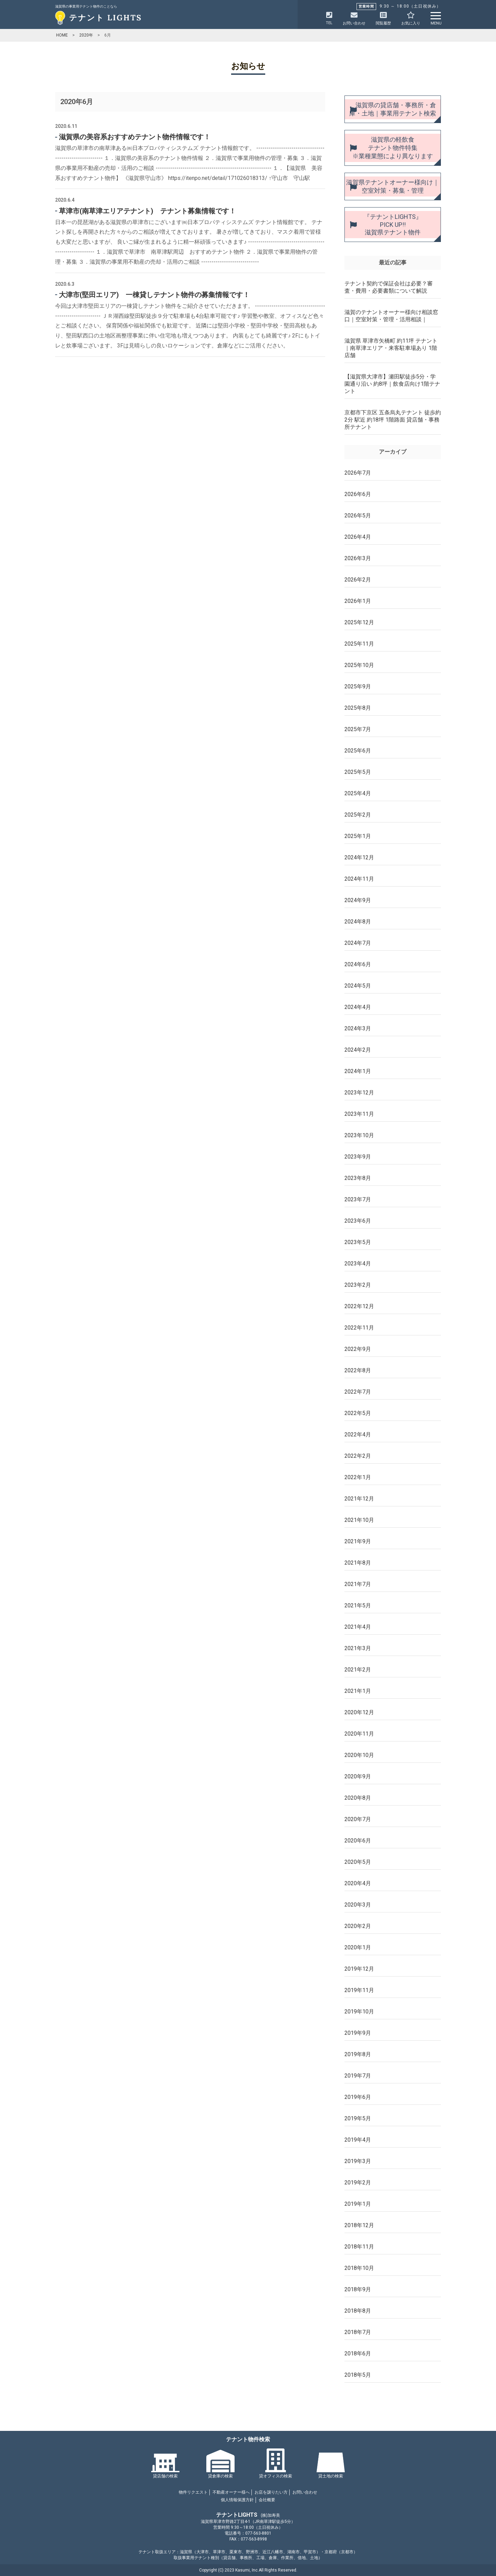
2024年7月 (357, 943)
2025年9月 (357, 686)
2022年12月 (359, 1306)
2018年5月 (357, 2375)
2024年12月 (359, 857)
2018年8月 (357, 2310)
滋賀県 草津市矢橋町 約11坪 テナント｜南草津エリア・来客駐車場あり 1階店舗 (390, 347)
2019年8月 (357, 2054)
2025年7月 (357, 729)
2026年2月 (357, 579)
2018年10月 (359, 2268)
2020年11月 (359, 1733)
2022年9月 (357, 1349)
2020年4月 (357, 1883)
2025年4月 (357, 793)
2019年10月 (359, 2011)
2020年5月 (357, 1862)
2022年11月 (359, 1327)
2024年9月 (357, 900)
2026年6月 (357, 494)
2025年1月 (357, 836)
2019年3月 (357, 2161)
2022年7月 (357, 1391)
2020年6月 (357, 1840)
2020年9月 (357, 1776)
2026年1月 (357, 601)
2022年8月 (357, 1370)
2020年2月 (357, 1926)
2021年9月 (357, 1541)
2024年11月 (359, 879)
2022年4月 (357, 1434)
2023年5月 (357, 1242)
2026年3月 (357, 558)
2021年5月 (357, 1605)
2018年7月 (357, 2332)
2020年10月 (359, 1755)
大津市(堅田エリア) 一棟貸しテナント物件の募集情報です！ (154, 295)
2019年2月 (357, 2182)
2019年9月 (357, 2033)
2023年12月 (359, 1092)
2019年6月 (357, 2097)
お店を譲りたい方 (271, 2492)
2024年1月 (357, 1071)
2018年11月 (359, 2246)
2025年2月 (357, 814)
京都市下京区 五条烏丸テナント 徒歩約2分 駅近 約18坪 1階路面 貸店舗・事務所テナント (392, 419)
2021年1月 (357, 1691)
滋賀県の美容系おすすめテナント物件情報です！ (134, 137)
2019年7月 (357, 2075)
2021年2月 (357, 1669)
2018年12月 (359, 2225)
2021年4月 (357, 1627)
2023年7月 (357, 1199)
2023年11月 (359, 1114)
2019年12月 (359, 1969)
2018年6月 (357, 2353)
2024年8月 (357, 921)
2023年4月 (357, 1263)
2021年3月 (357, 1648)
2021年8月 (357, 1562)
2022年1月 (357, 1477)
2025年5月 (357, 772)
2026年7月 (357, 472)
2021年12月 (359, 1498)
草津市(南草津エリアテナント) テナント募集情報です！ (147, 211)
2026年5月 (357, 515)
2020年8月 (357, 1798)
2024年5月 (357, 985)
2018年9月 (357, 2289)
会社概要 (267, 2499)
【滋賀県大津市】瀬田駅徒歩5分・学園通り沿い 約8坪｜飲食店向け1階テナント (392, 383)
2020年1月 (357, 1947)
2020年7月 (357, 1819)
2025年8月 (357, 708)
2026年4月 (357, 537)
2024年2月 (357, 1050)
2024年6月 (357, 964)
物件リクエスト (193, 2492)
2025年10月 (359, 665)
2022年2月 (357, 1456)
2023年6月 (357, 1221)
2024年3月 (357, 1028)
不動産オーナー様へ (231, 2492)
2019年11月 (359, 1990)
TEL (329, 18)
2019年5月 (357, 2118)
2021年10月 (359, 1520)
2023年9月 (357, 1156)
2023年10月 (359, 1135)
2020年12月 (359, 1712)
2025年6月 (357, 750)
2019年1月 (357, 2204)
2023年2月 (357, 1285)
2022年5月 (357, 1413)
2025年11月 (359, 643)
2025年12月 (359, 622)
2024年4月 (357, 1007)
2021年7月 (357, 1584)
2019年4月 (357, 2139)
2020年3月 (357, 1904)
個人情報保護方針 (237, 2499)
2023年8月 (357, 1178)
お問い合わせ (304, 2492)
